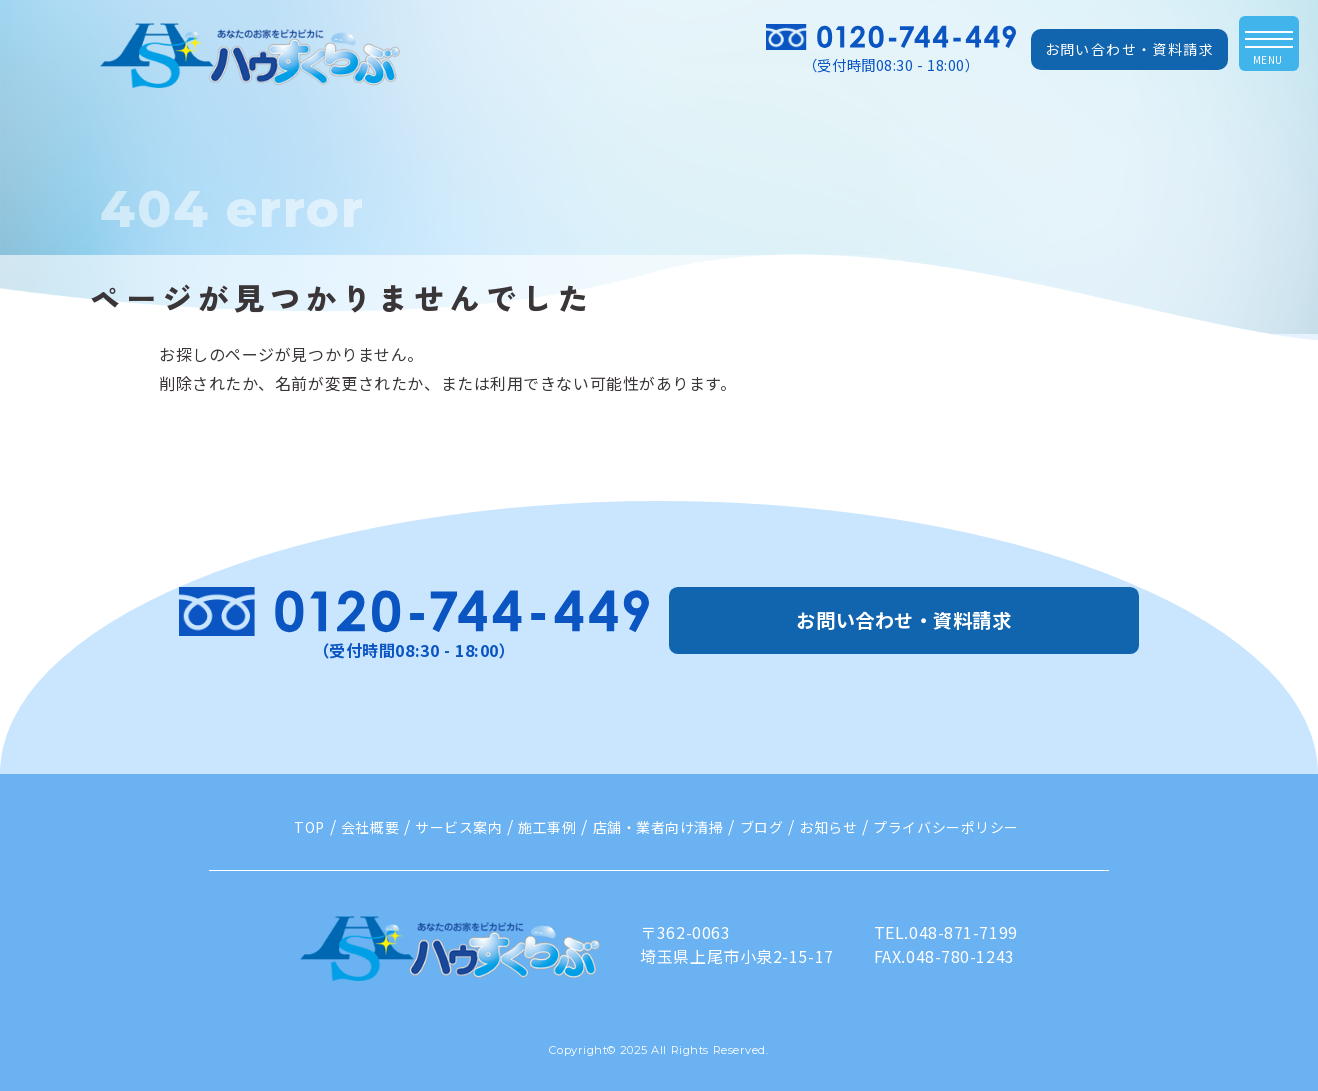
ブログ (762, 827)
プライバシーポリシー (946, 827)
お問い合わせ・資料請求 (1129, 49)
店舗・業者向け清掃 (658, 827)
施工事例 (547, 827)
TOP (309, 827)
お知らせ (828, 827)
